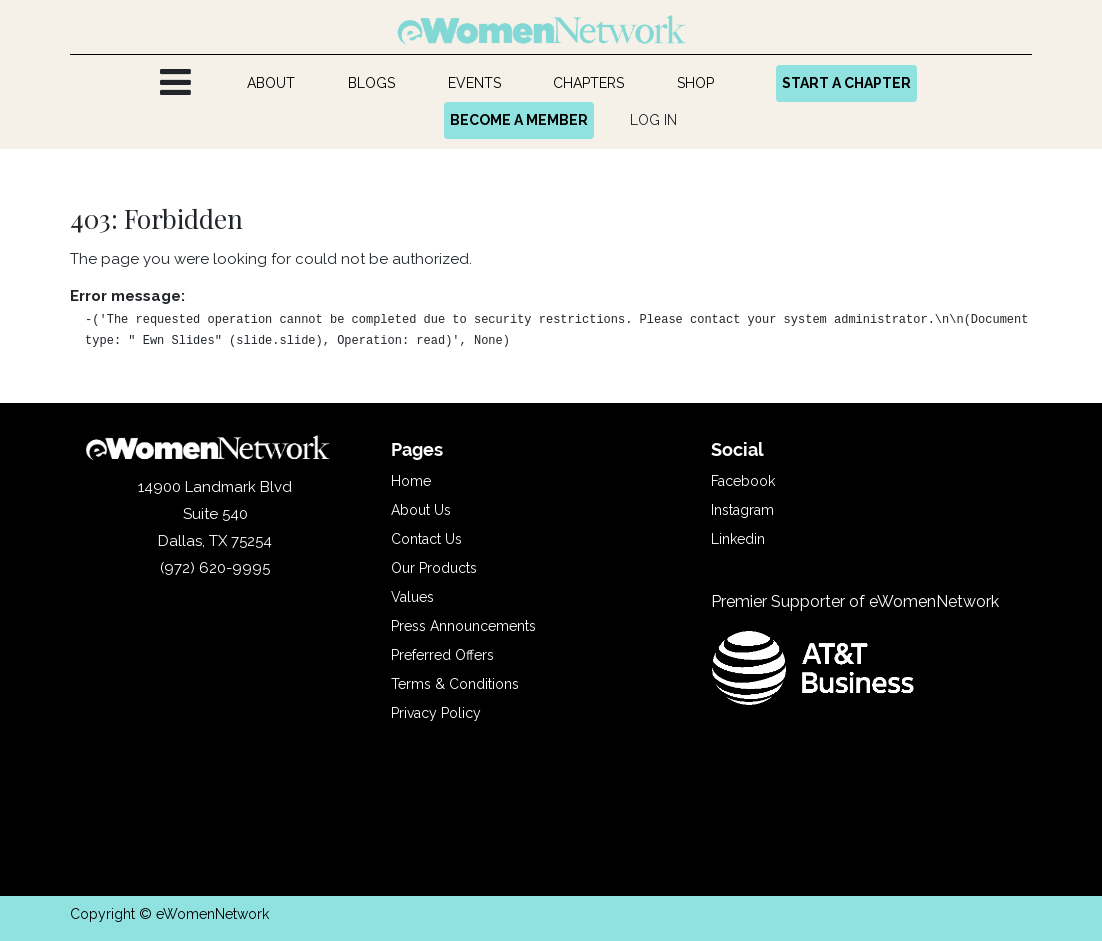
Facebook (743, 481)
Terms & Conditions (455, 684)
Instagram (742, 510)
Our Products (434, 568)
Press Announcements (463, 626)
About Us (421, 510)
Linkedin (738, 539)
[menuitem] (271, 83)
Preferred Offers (442, 655)
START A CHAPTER (846, 83)
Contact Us (426, 539)
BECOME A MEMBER (519, 120)
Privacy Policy (436, 713)
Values (412, 597)
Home (411, 481)
